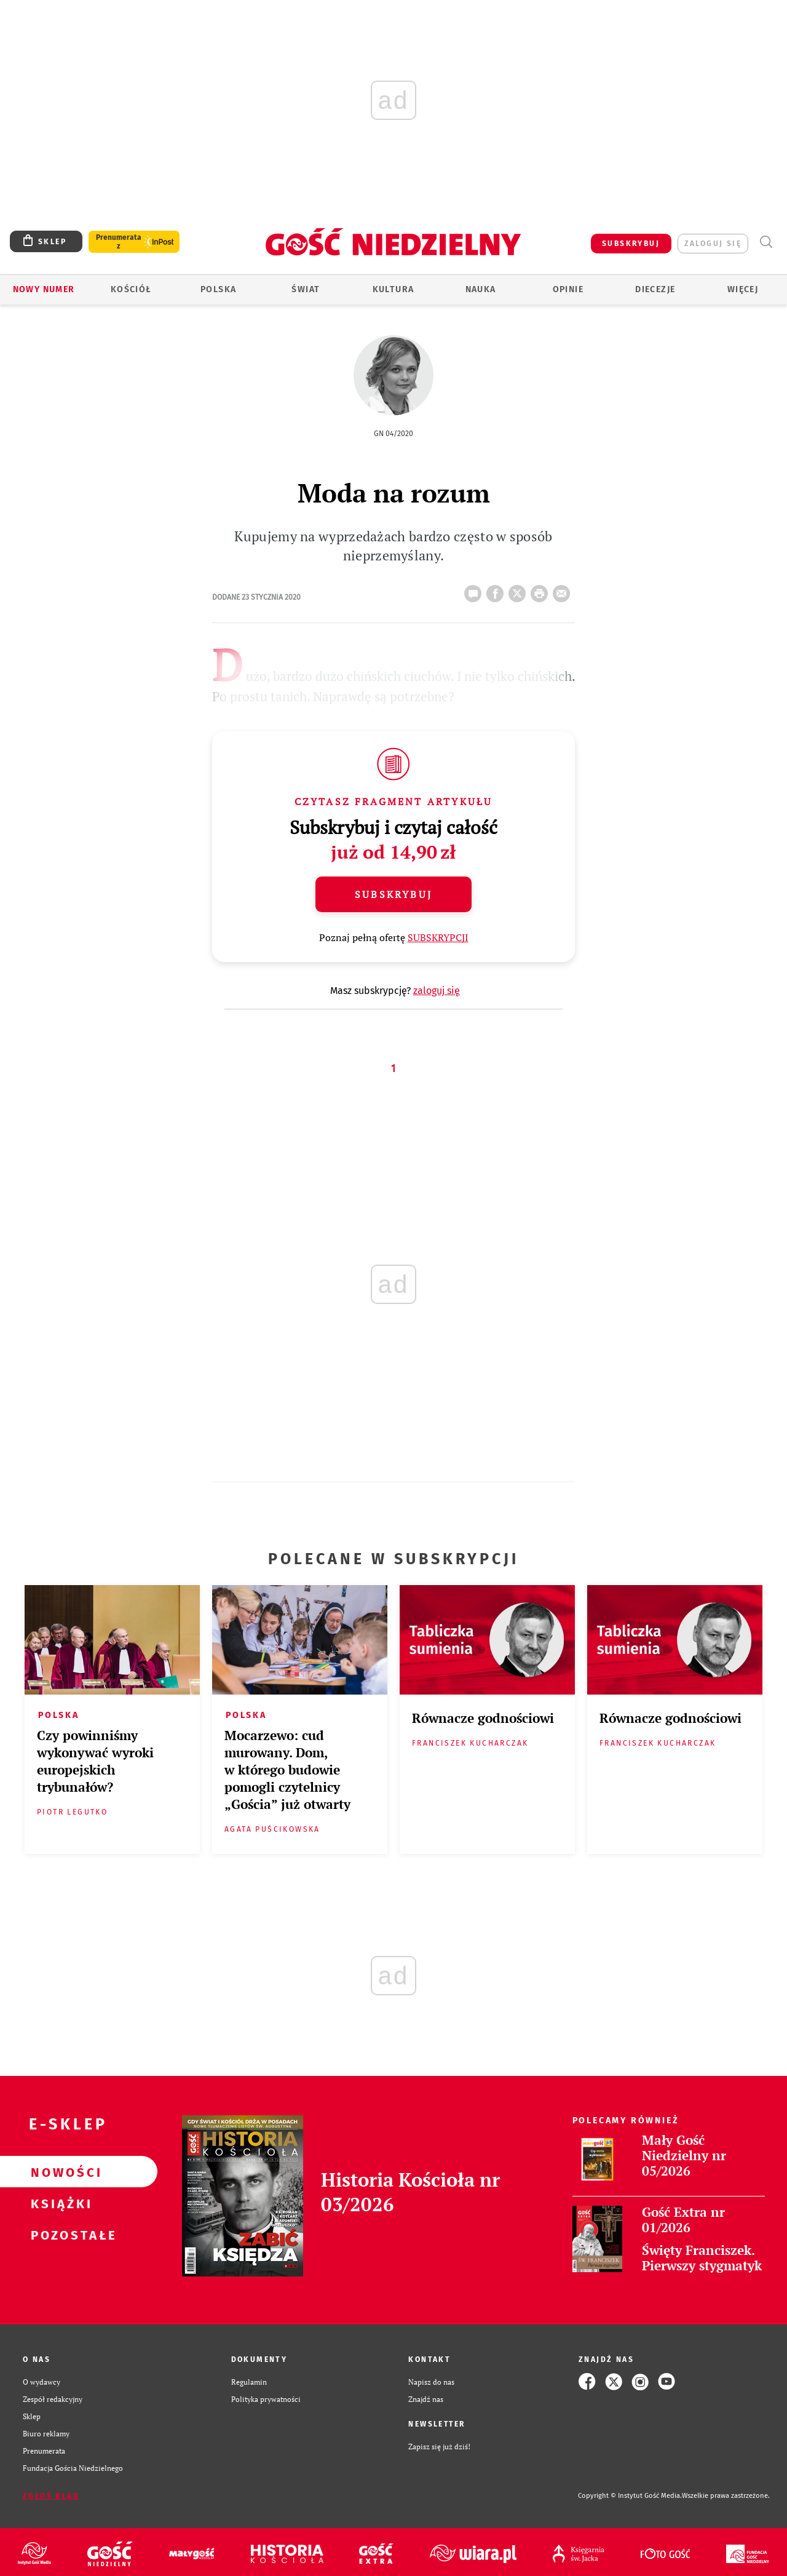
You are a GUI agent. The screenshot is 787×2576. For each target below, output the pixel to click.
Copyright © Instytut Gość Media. (630, 2496)
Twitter (519, 590)
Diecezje (655, 289)
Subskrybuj (393, 894)
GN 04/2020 (393, 433)
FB (497, 590)
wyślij (564, 590)
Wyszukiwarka (765, 242)
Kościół (131, 289)
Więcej (742, 289)
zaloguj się (713, 243)
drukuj (542, 590)
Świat (305, 289)
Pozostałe (59, 2234)
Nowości (59, 2172)
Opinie (568, 289)
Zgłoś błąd (51, 2496)
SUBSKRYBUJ (631, 243)
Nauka (480, 289)
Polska (218, 289)
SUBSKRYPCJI (438, 937)
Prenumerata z (118, 241)
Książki (59, 2203)
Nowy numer (44, 289)
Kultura (393, 289)
